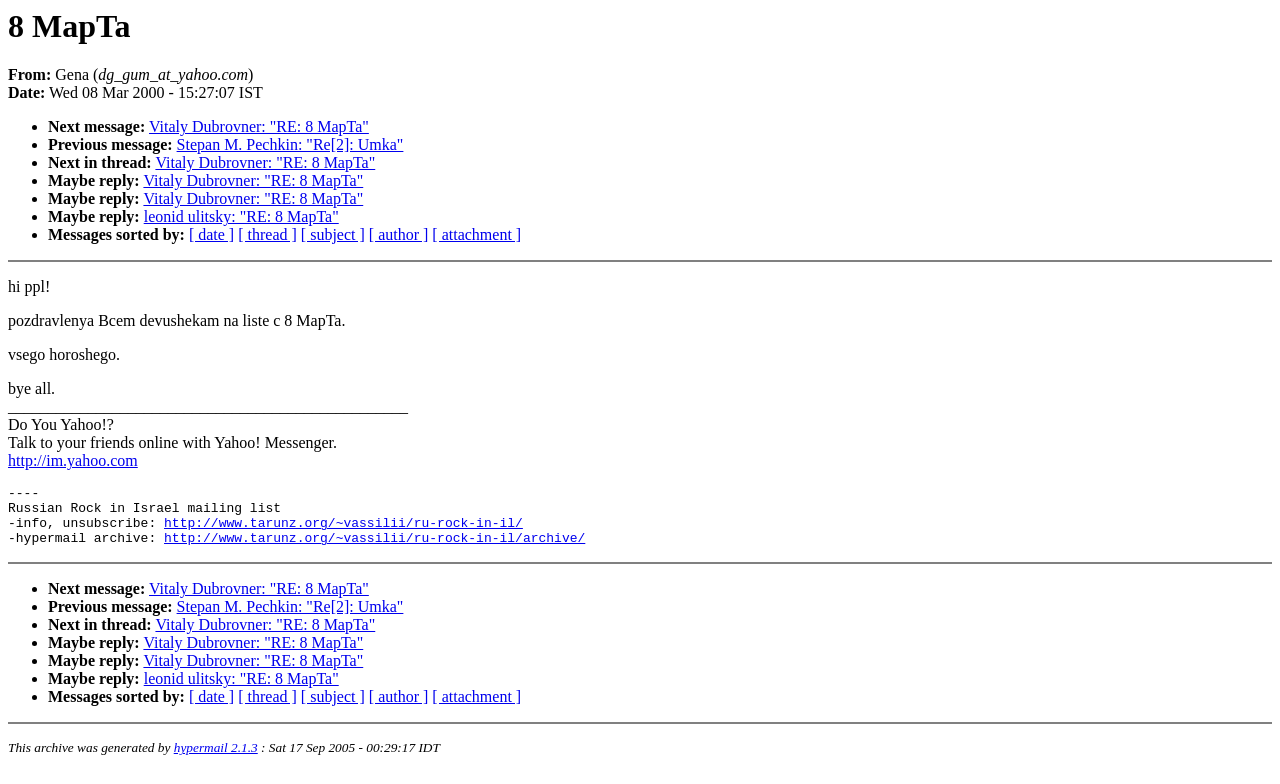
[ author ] (399, 234)
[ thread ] (267, 234)
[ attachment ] (476, 234)
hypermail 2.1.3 (216, 759)
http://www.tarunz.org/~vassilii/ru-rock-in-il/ (343, 531)
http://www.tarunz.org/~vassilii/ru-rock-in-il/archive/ (374, 549)
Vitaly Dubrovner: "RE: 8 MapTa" (259, 126)
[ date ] (211, 234)
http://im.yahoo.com (73, 460)
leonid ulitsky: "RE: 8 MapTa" (241, 216)
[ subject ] (333, 234)
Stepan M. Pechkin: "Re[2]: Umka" (290, 144)
